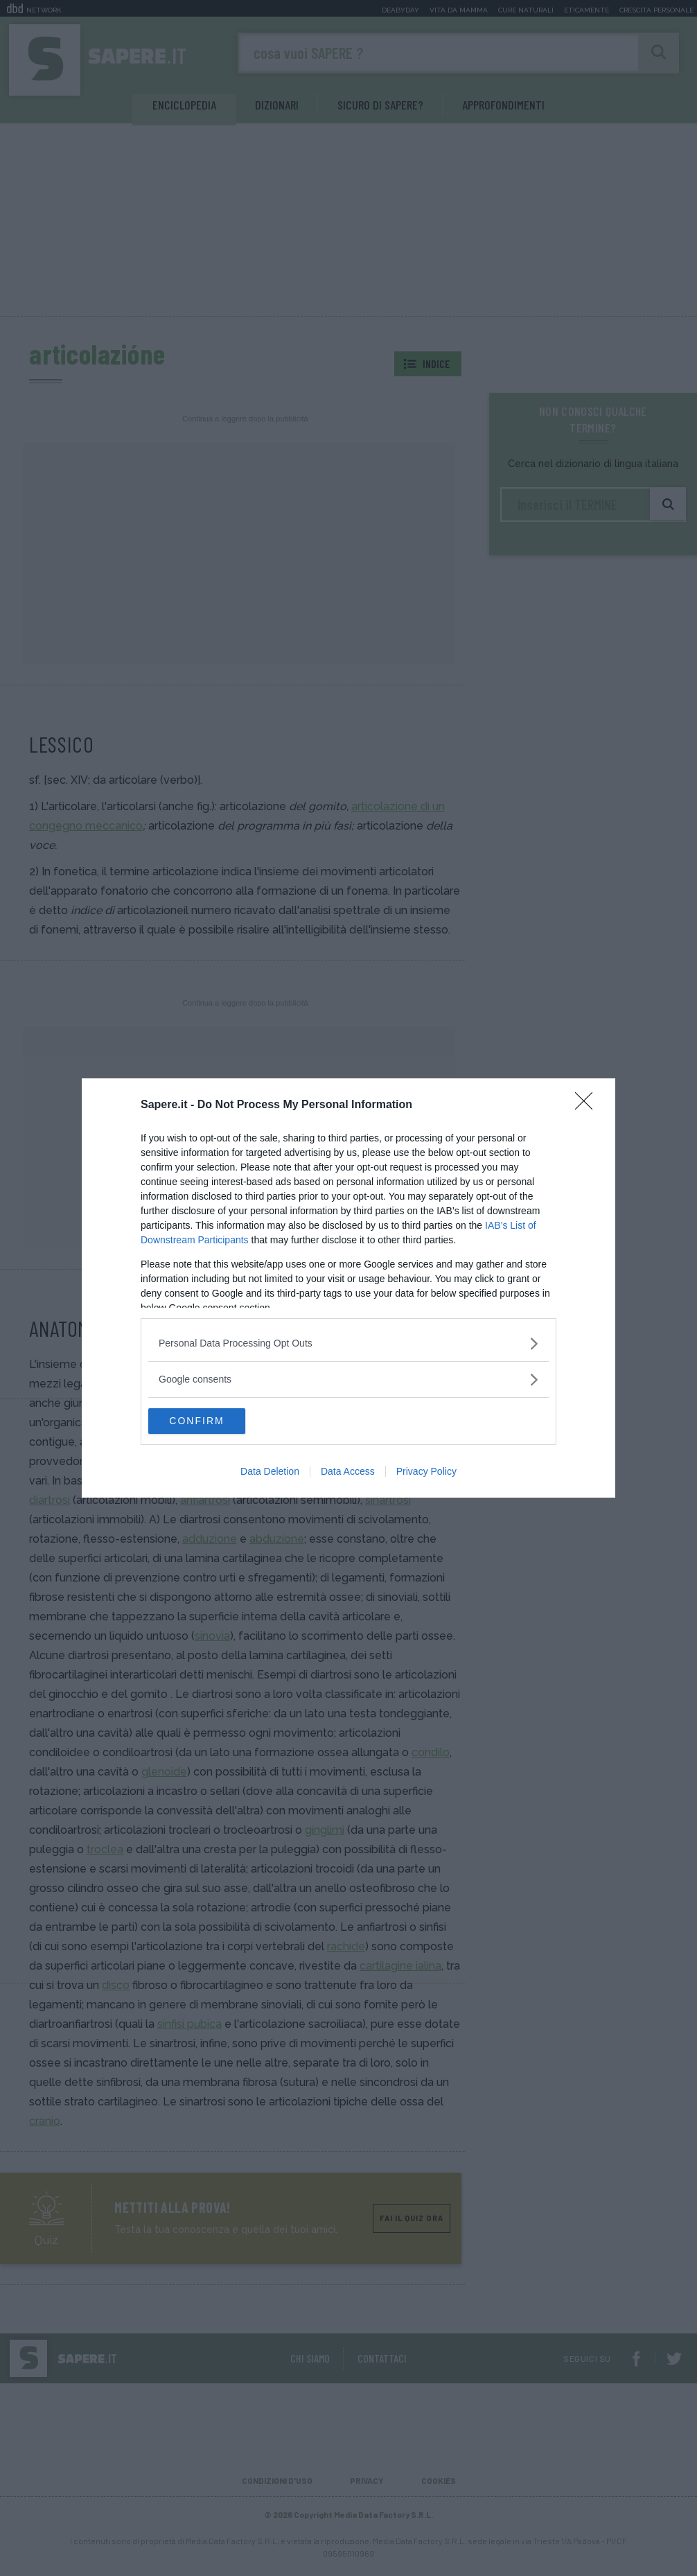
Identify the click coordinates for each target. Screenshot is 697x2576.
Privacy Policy (426, 1472)
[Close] (588, 1105)
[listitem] (348, 1342)
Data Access (348, 1472)
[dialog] (348, 1288)
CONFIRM (213, 1421)
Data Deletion (269, 1472)
